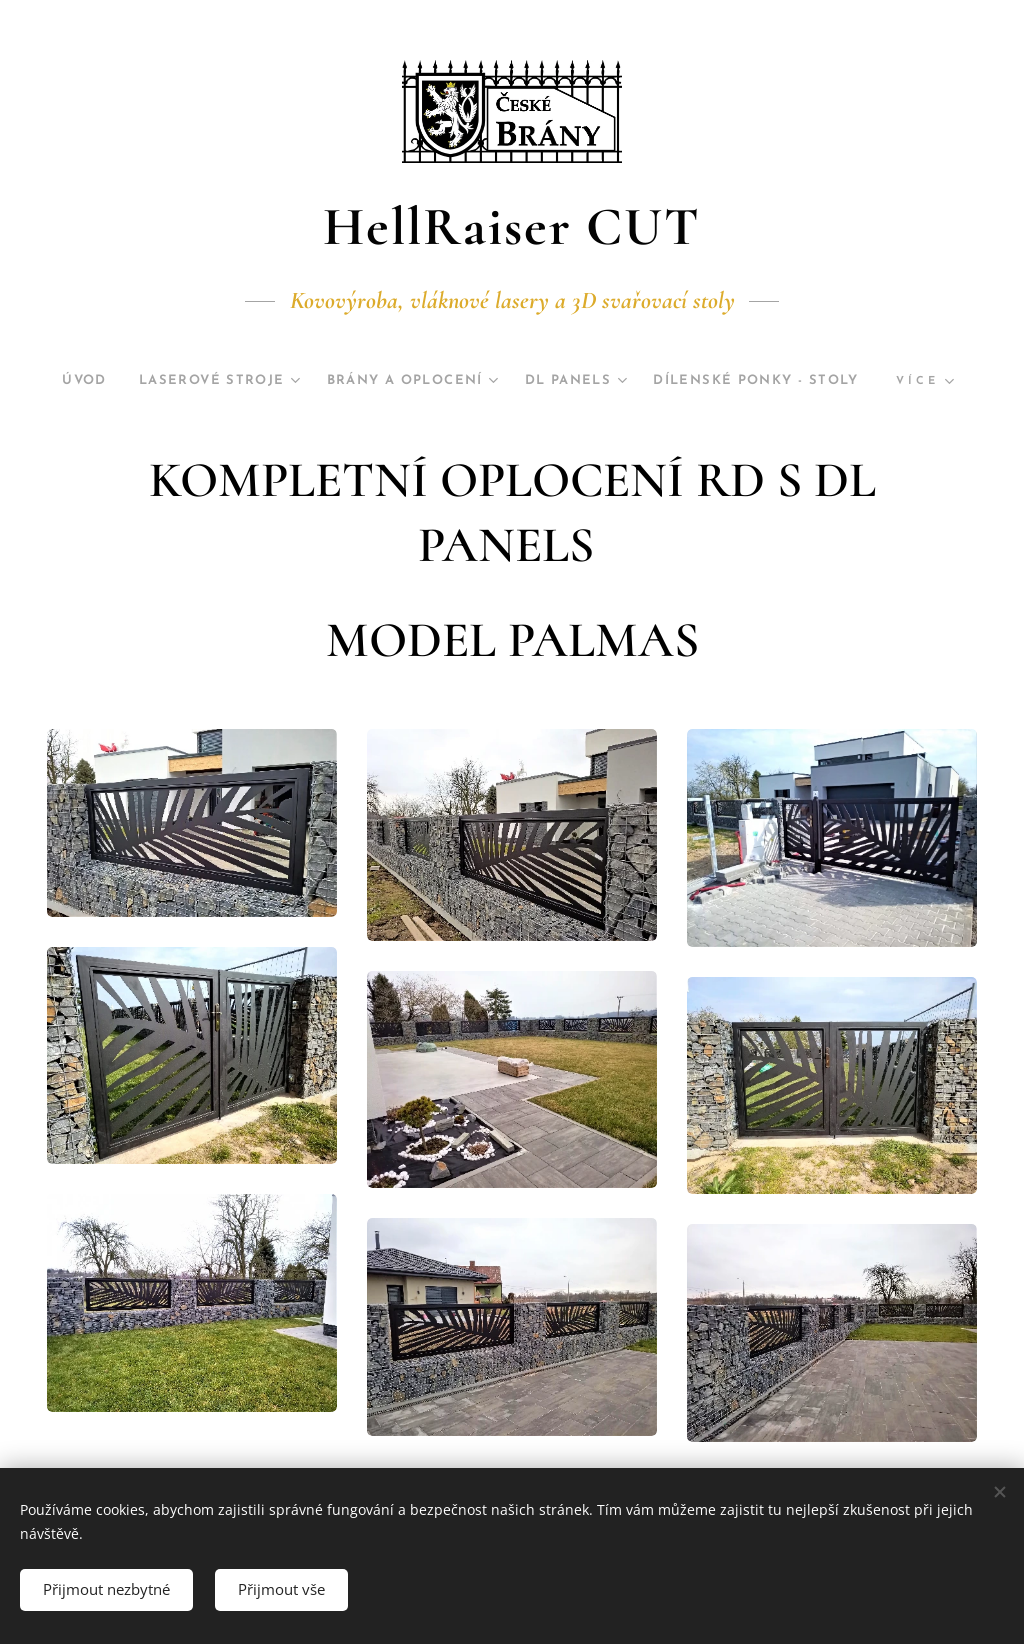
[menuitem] (187, 381)
